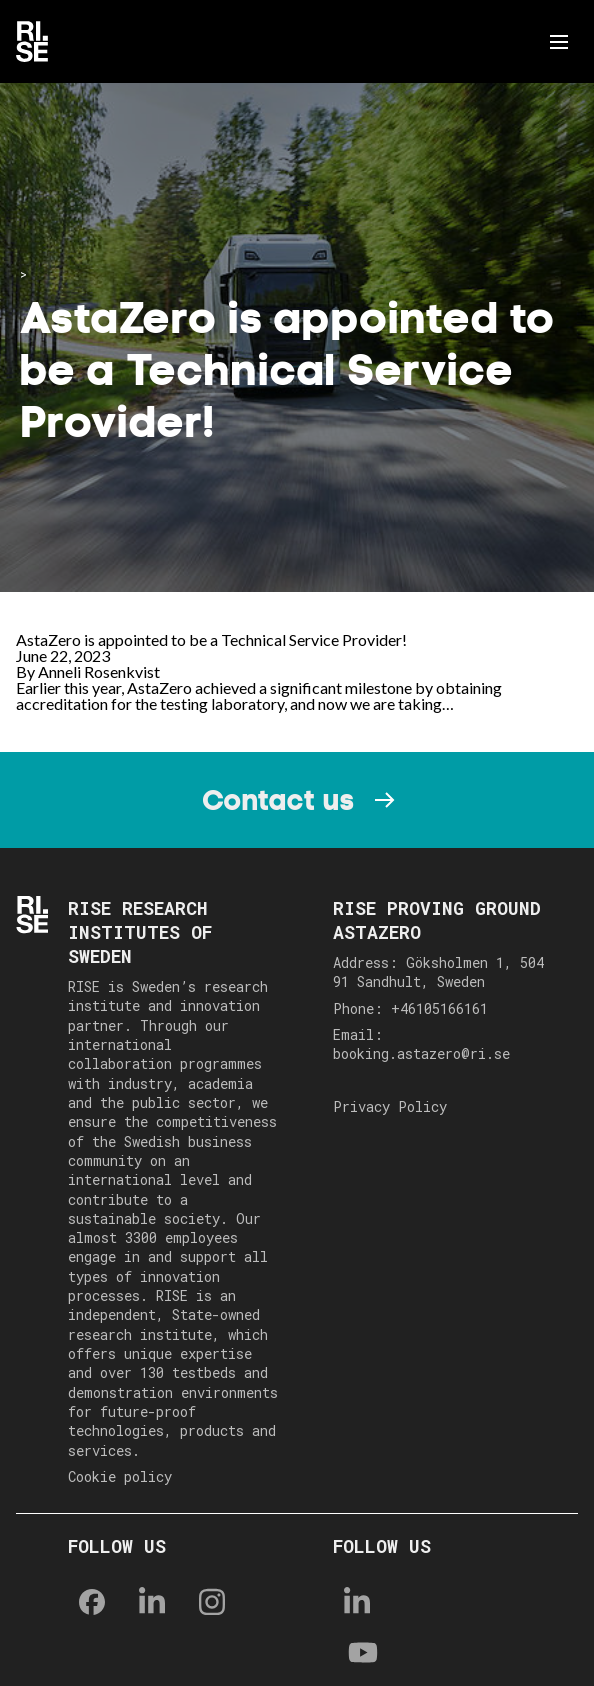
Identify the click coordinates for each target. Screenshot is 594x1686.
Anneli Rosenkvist (99, 671)
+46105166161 (439, 1008)
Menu (562, 42)
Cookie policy (120, 1476)
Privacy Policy (390, 1106)
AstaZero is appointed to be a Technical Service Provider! (211, 639)
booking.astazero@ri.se (421, 1053)
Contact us (278, 800)
